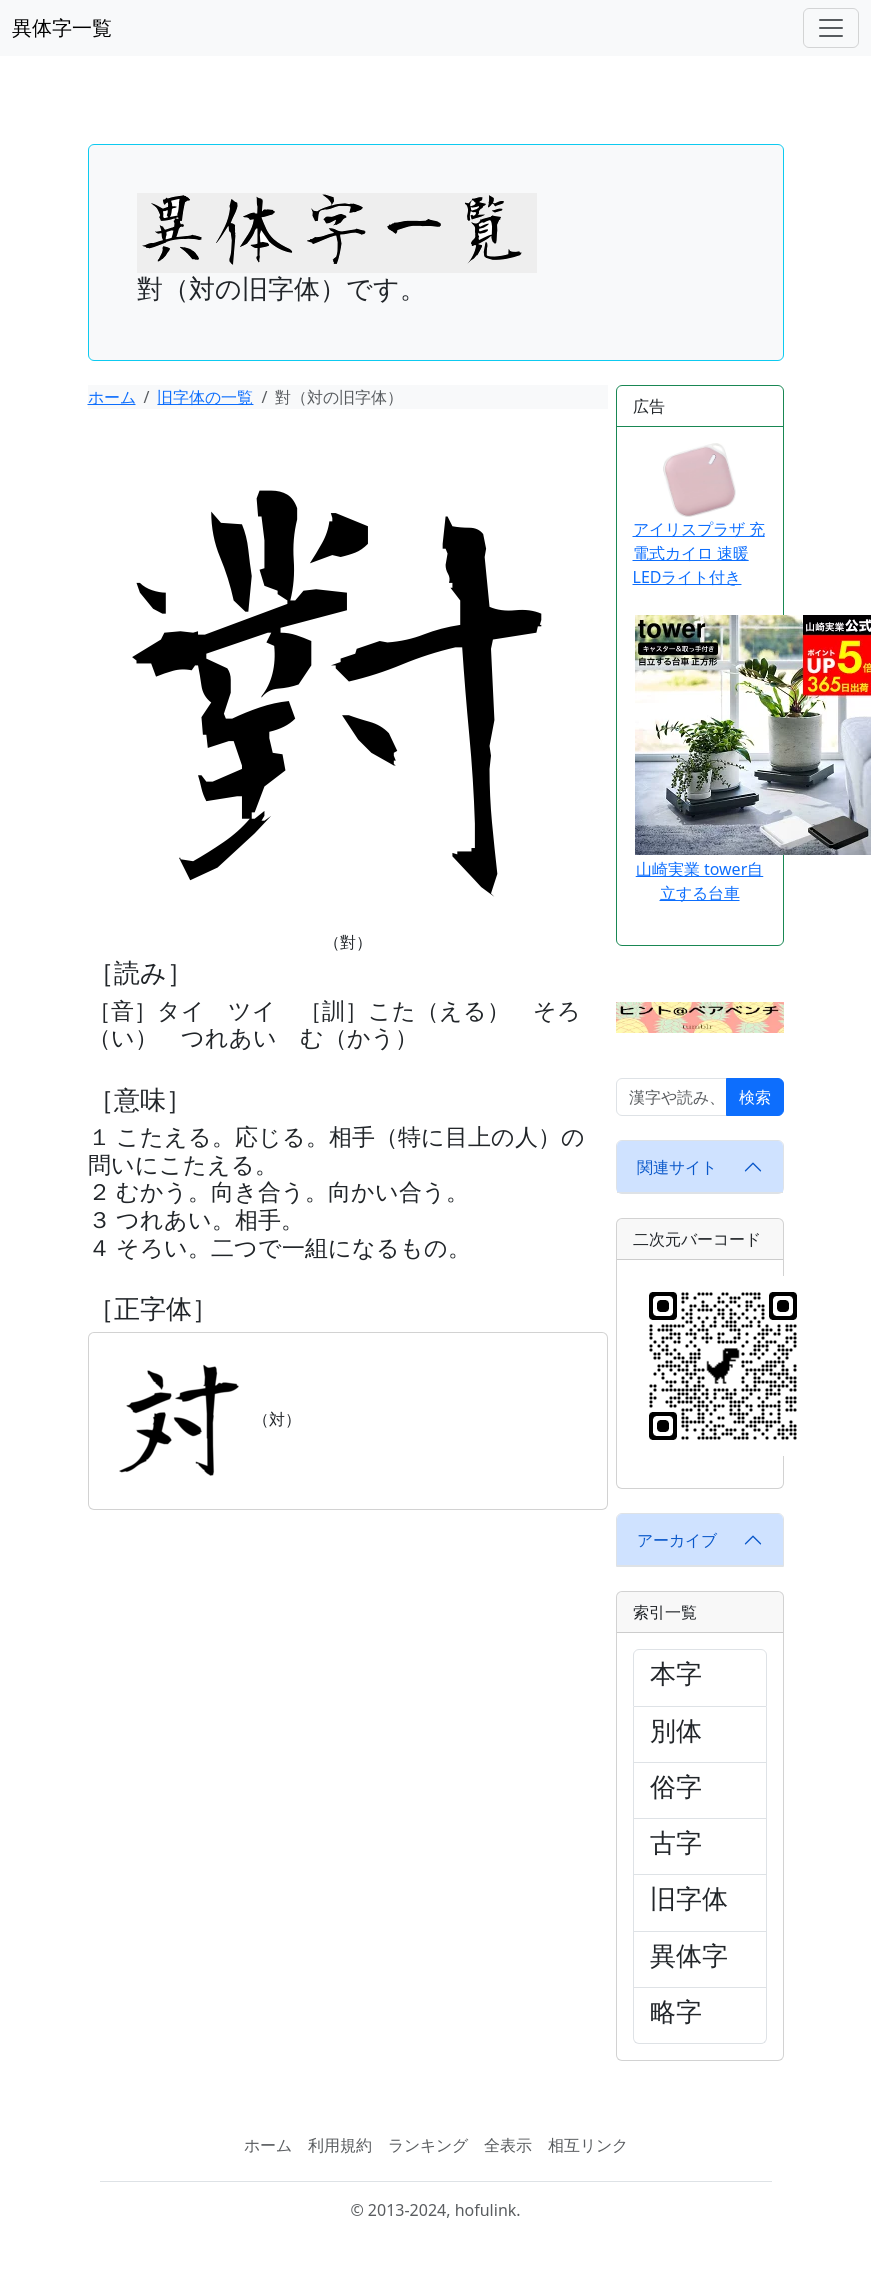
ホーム (112, 397)
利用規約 (340, 2145)
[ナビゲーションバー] (831, 28)
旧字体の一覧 (205, 397)
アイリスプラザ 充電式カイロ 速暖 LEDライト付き (699, 515)
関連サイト (677, 1167)
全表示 (508, 2145)
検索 (755, 1097)
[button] (700, 1016)
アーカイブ (677, 1540)
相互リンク (588, 2145)
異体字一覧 (62, 27)
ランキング (428, 2145)
